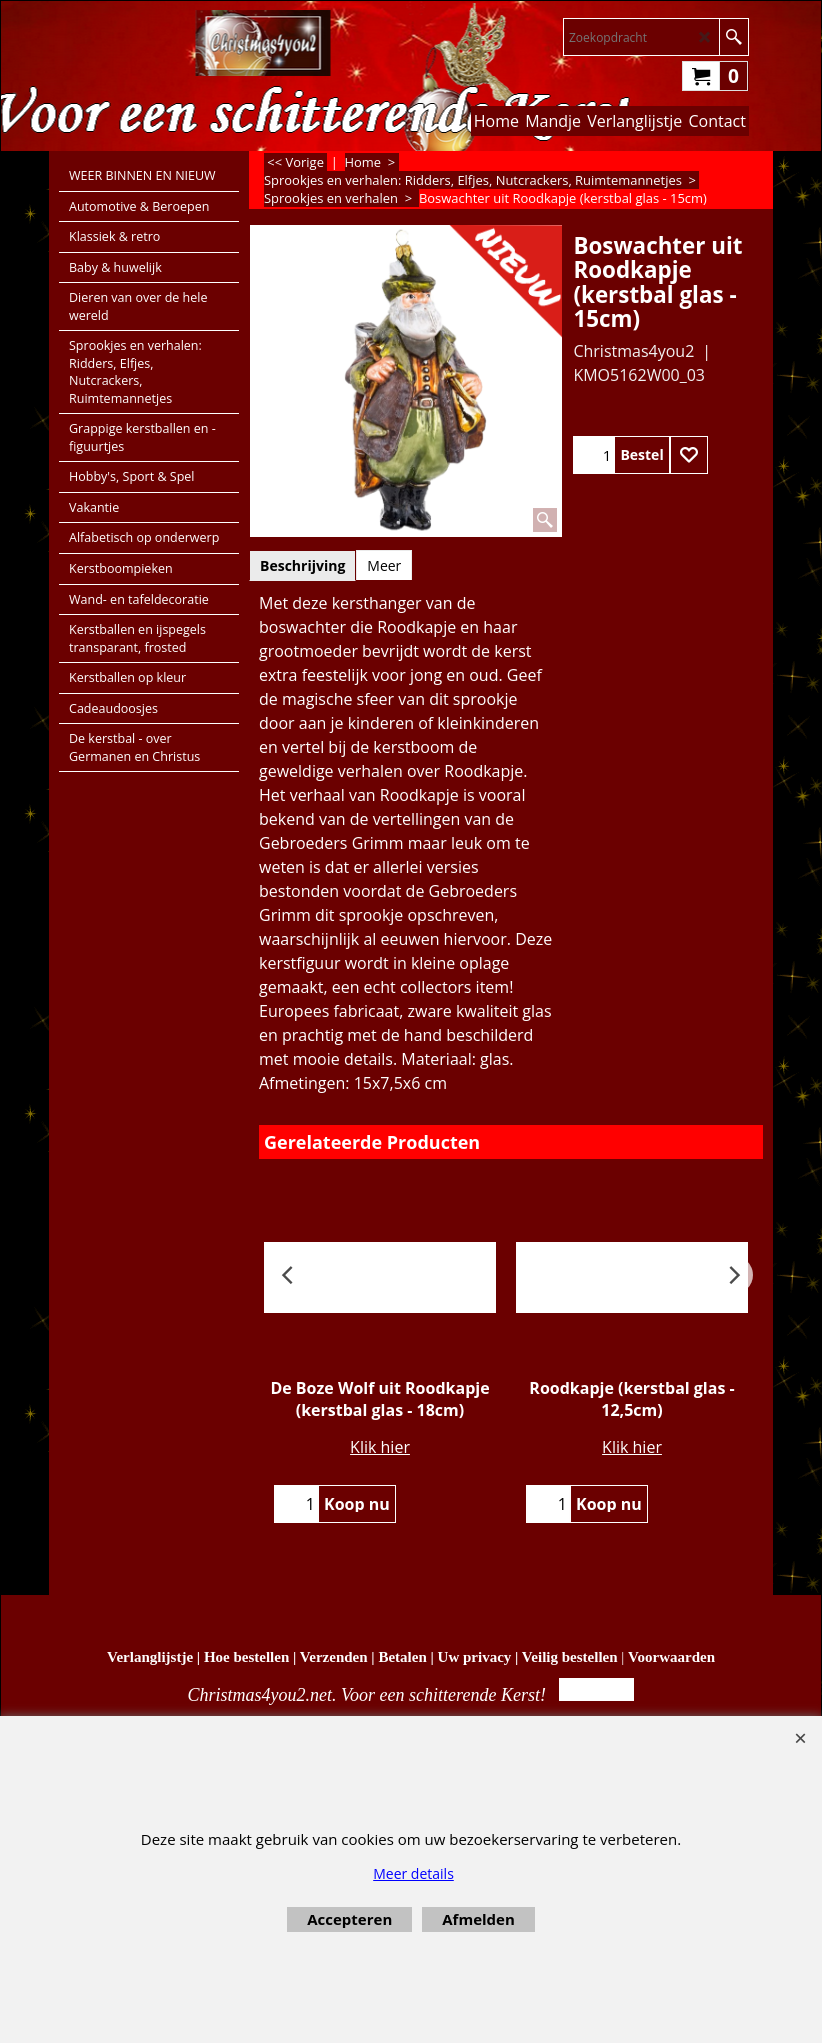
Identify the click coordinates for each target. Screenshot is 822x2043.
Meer (384, 565)
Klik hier (380, 1447)
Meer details (413, 1873)
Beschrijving (302, 565)
